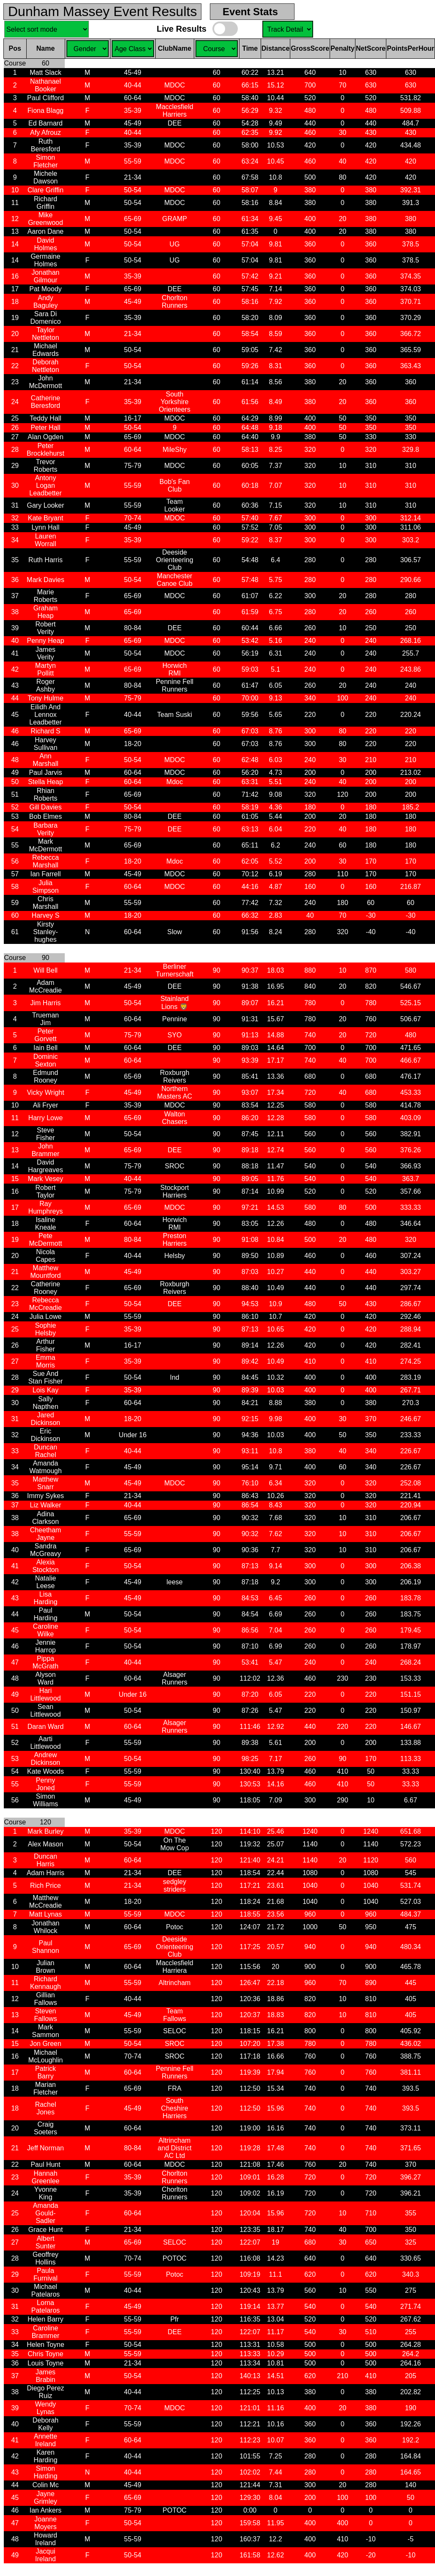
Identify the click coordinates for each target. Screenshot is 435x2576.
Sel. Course (287, 29)
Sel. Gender (87, 48)
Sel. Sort (46, 29)
